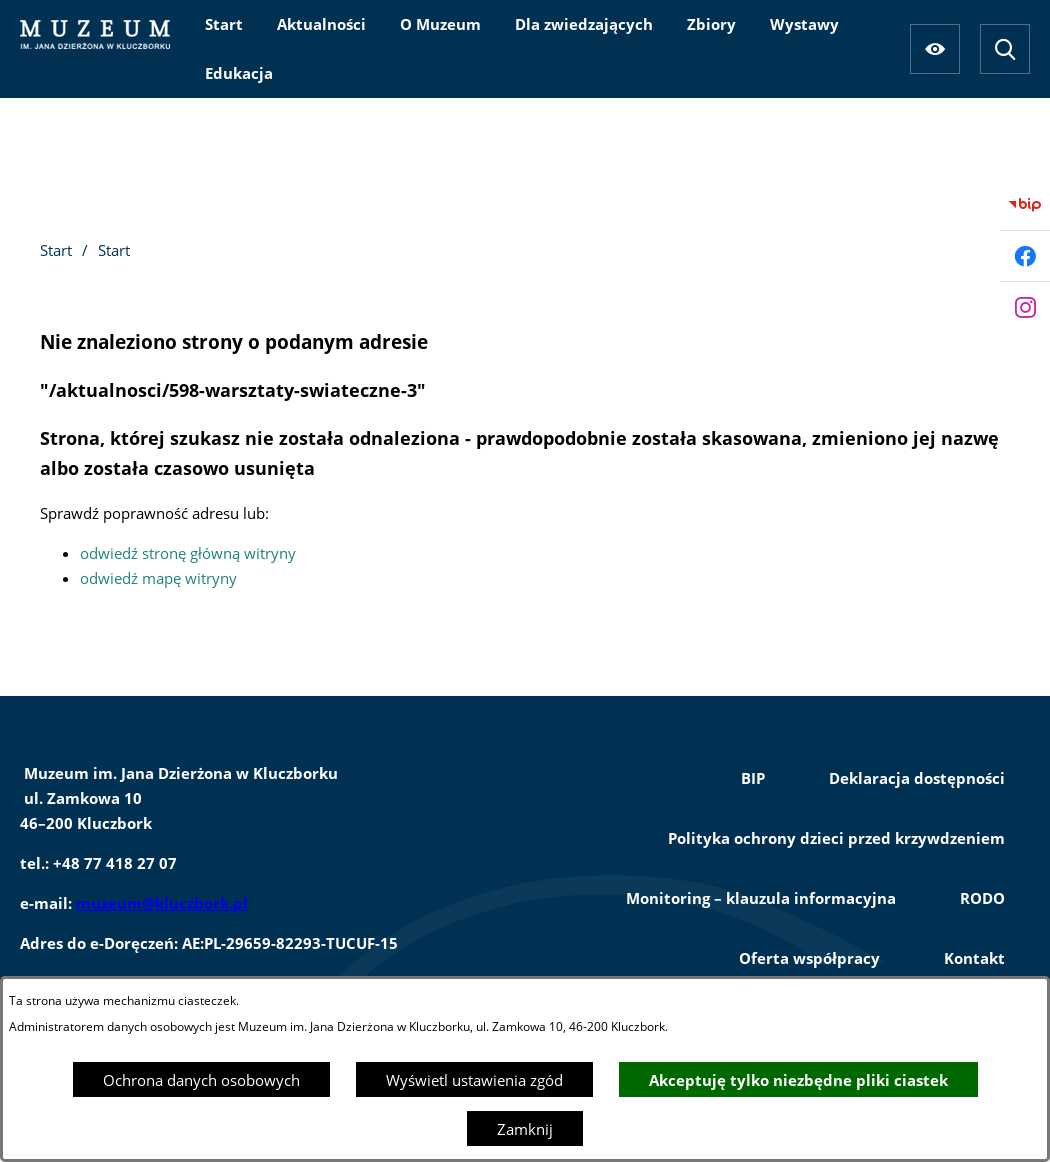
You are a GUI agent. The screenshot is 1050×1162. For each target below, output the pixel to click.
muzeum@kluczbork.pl (162, 903)
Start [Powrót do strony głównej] (56, 250)
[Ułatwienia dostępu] (935, 49)
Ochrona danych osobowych (201, 1080)
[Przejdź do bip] (1025, 205)
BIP (753, 778)
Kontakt (974, 958)
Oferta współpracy (809, 958)
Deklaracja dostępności (917, 778)
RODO (982, 898)
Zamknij (525, 1129)
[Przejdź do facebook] (1025, 256)
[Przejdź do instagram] (1025, 307)
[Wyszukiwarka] (1005, 49)
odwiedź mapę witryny (158, 578)
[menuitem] (224, 24)
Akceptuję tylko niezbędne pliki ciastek (798, 1080)
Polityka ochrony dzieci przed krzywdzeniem (836, 838)
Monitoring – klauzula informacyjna (761, 898)
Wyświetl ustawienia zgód (474, 1080)
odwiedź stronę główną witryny (188, 553)
